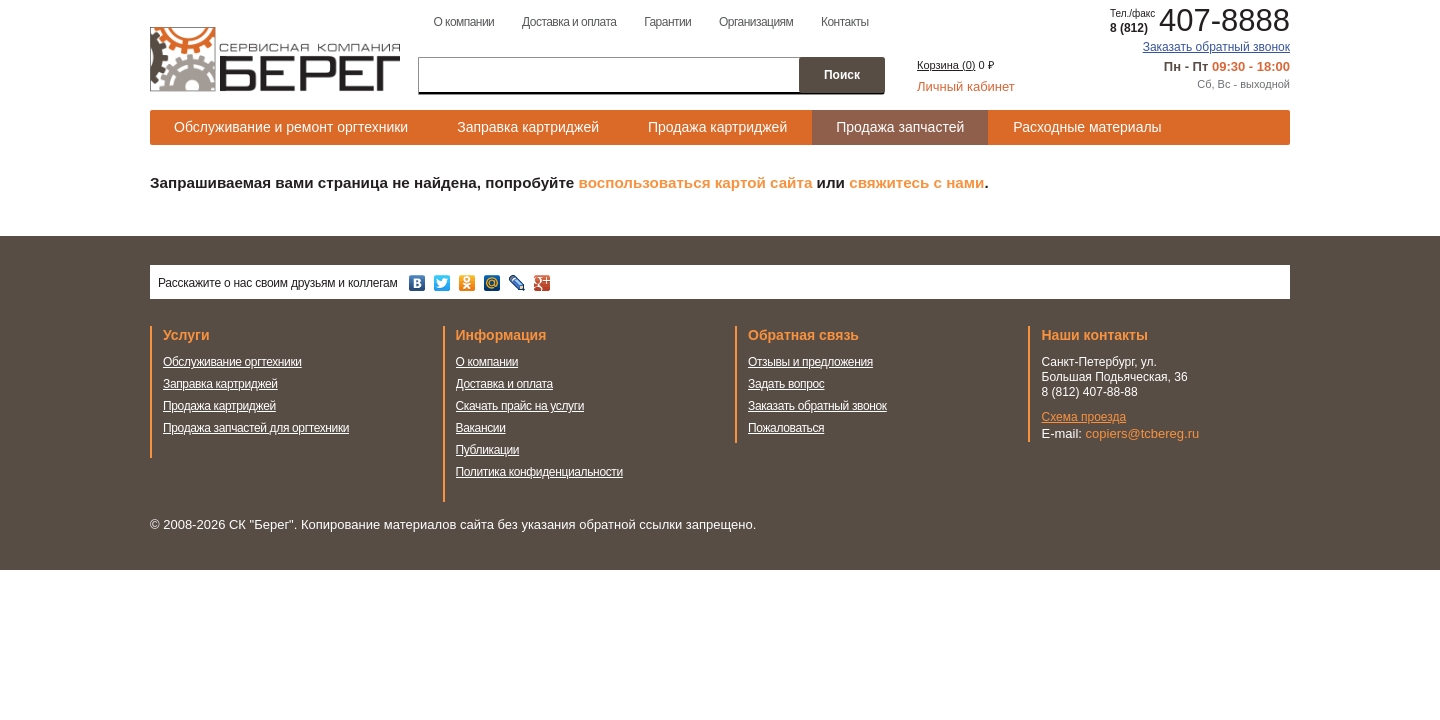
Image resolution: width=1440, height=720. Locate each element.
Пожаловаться (786, 428)
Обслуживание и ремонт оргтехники (291, 127)
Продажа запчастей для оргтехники (256, 428)
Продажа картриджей (717, 127)
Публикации (488, 450)
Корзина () (946, 65)
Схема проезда (1084, 417)
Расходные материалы (1087, 127)
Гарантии (667, 22)
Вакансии (481, 428)
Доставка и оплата (569, 22)
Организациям (756, 22)
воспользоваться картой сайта (696, 182)
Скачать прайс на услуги (520, 406)
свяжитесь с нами (916, 182)
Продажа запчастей (900, 127)
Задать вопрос (786, 384)
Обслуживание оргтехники (232, 362)
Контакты (845, 22)
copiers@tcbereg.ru (1143, 433)
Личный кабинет (966, 86)
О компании (463, 22)
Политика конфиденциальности (539, 472)
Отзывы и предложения (810, 362)
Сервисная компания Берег (275, 59)
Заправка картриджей (528, 127)
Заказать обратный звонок (1216, 47)
